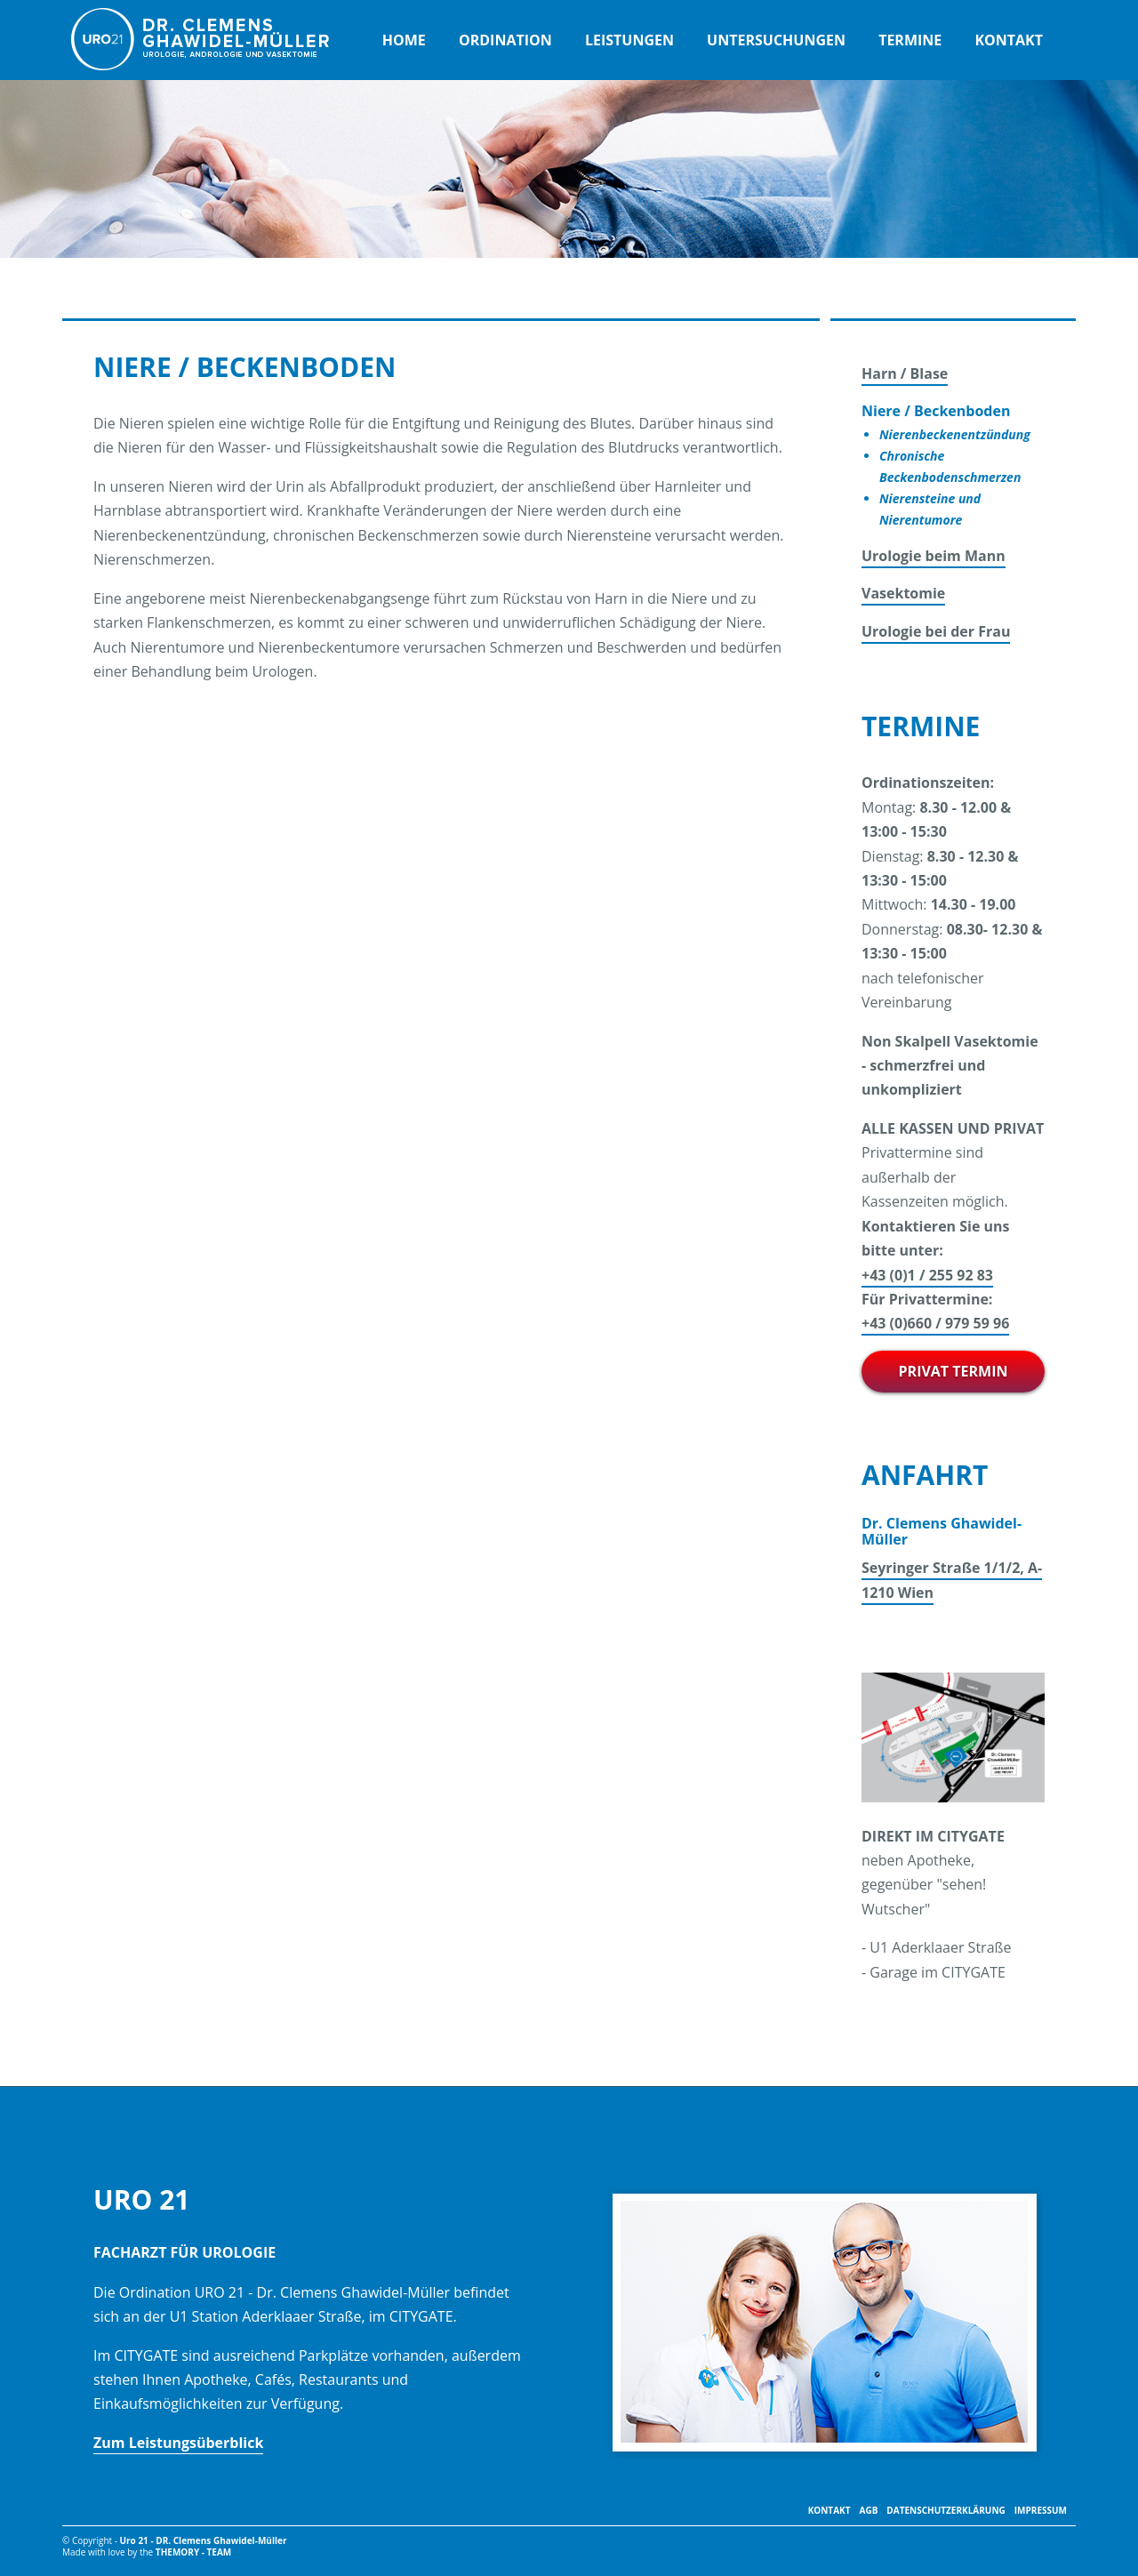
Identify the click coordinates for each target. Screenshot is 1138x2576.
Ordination (505, 40)
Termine (910, 40)
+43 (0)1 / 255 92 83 (927, 1275)
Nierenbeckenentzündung (954, 434)
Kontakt (1008, 40)
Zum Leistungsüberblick (178, 2442)
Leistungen (629, 40)
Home (404, 40)
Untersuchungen (776, 40)
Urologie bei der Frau (936, 631)
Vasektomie (903, 593)
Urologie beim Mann (934, 556)
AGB (868, 2510)
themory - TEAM (193, 2552)
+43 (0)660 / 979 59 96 (935, 1323)
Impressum (1040, 2510)
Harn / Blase (905, 373)
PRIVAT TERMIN (953, 1371)
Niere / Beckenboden (936, 411)
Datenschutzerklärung (945, 2510)
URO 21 (200, 38)
